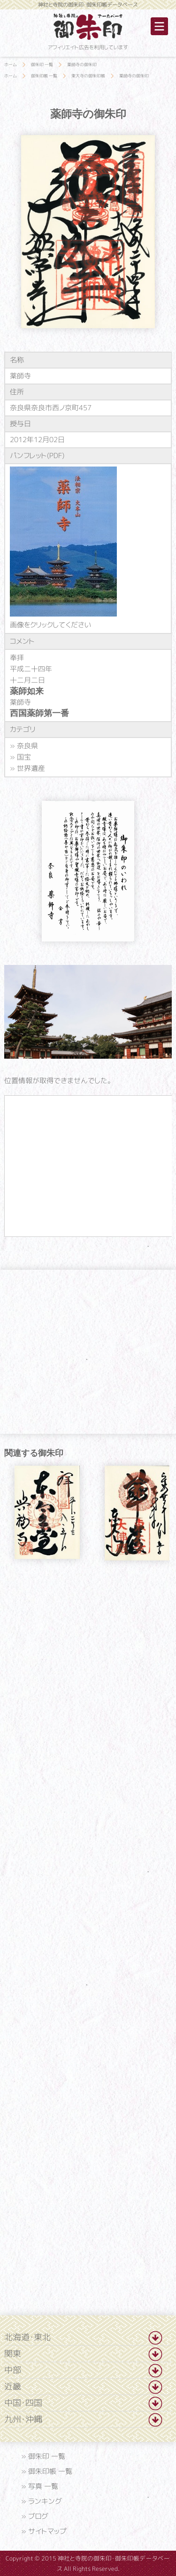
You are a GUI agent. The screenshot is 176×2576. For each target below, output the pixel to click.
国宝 (24, 756)
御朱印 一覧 (46, 2456)
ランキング (45, 2501)
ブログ (38, 2516)
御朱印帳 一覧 (50, 2471)
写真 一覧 (43, 2486)
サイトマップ (47, 2531)
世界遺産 (31, 768)
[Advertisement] (88, 1649)
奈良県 (27, 745)
